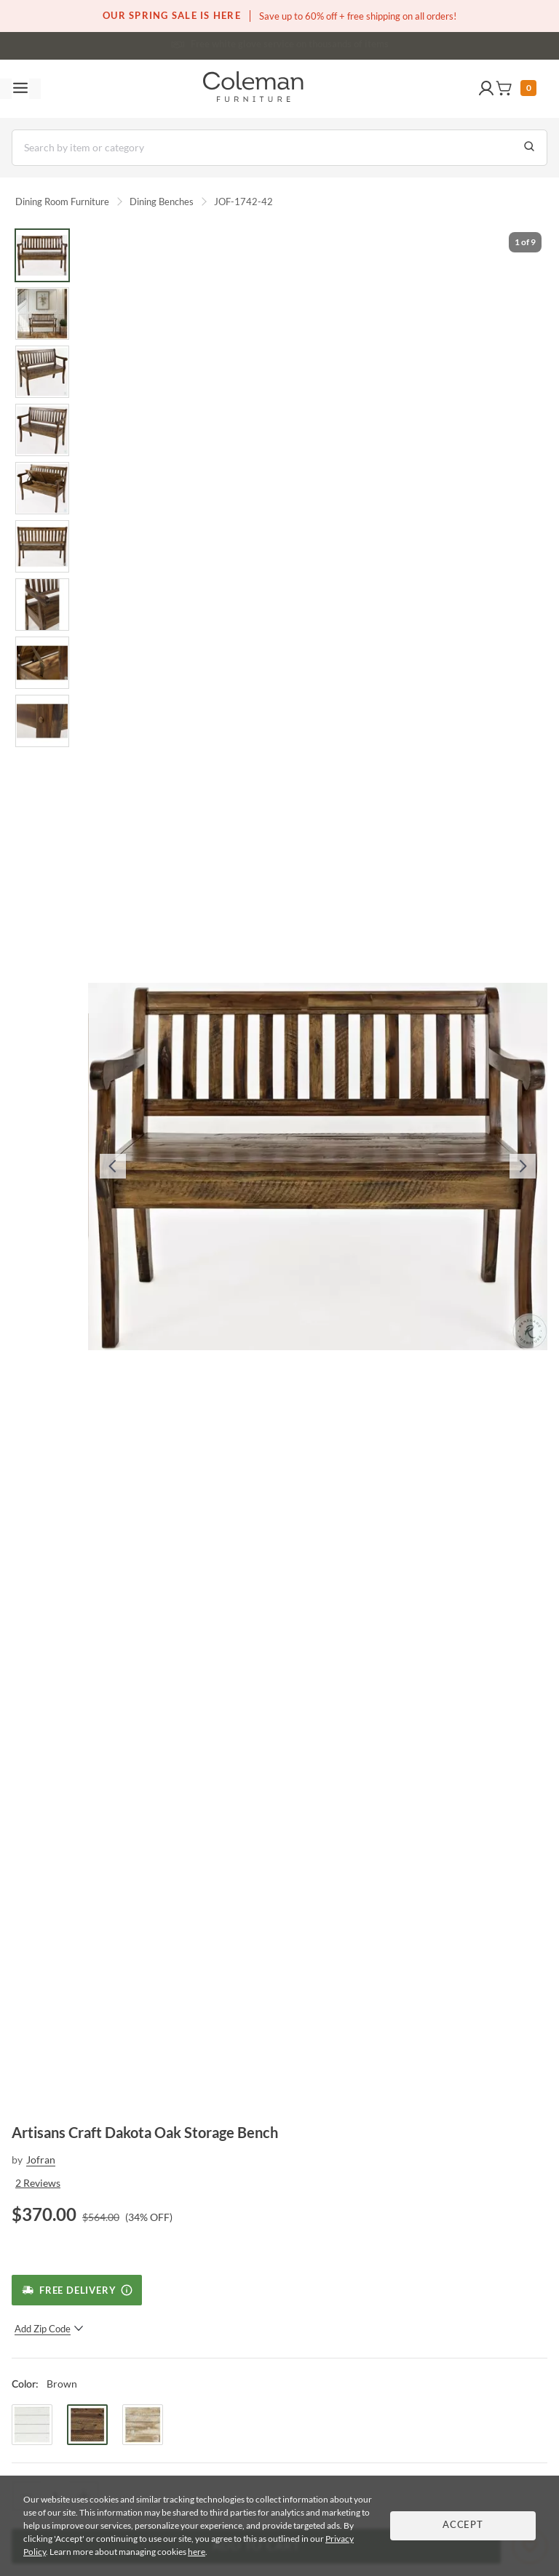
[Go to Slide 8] (42, 663)
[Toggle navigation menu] (20, 89)
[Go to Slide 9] (42, 721)
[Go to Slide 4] (42, 430)
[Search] (279, 147)
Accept (463, 2525)
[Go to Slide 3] (42, 372)
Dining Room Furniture (62, 201)
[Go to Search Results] (529, 147)
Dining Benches (162, 201)
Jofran (40, 2159)
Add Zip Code (49, 2328)
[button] (486, 88)
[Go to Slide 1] (42, 255)
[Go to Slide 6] (42, 546)
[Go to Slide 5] (42, 488)
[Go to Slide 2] (42, 313)
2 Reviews (37, 2183)
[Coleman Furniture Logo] (253, 88)
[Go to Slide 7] (42, 604)
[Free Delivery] (77, 2290)
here (196, 2551)
